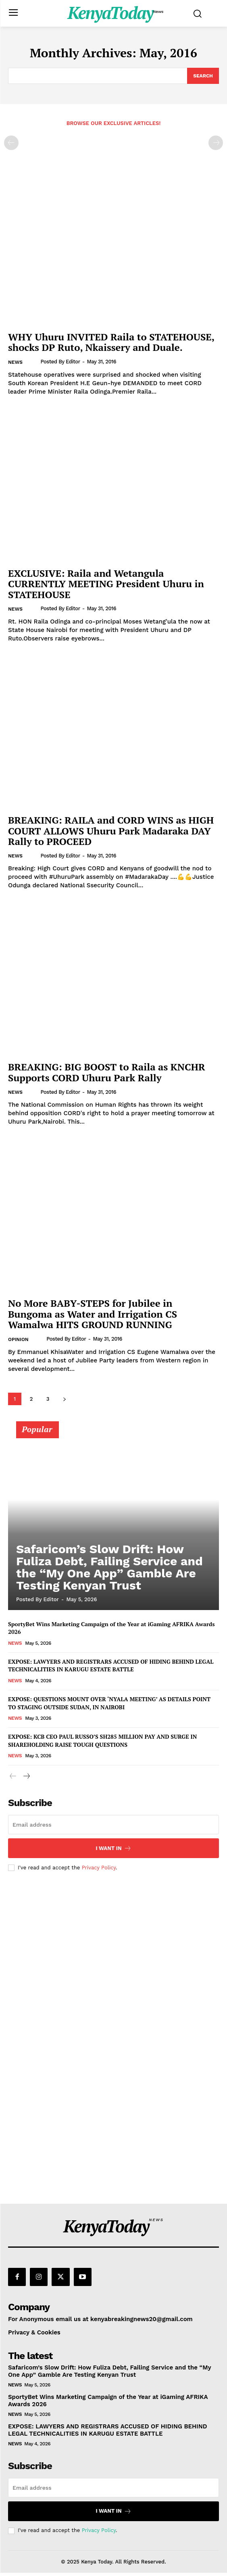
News (15, 362)
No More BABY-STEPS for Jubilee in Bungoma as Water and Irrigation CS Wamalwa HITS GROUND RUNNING (92, 1314)
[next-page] (64, 1399)
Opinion (18, 1339)
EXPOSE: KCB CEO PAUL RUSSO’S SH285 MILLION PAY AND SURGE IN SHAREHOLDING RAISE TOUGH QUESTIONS (102, 1740)
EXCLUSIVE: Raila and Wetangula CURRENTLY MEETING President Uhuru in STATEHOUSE (106, 584)
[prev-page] (11, 143)
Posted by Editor (60, 362)
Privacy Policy (99, 1868)
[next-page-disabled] (215, 143)
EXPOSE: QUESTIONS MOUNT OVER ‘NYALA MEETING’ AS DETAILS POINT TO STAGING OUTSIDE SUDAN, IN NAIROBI (109, 1703)
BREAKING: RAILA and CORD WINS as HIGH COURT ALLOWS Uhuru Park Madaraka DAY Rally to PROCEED (111, 830)
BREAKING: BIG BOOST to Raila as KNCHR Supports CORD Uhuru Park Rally (106, 1072)
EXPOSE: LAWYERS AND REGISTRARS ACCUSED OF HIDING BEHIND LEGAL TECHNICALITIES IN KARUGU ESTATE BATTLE (111, 1665)
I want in (113, 1848)
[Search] (203, 76)
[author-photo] (34, 362)
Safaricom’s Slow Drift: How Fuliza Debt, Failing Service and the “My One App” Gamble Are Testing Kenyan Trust (109, 1567)
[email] (113, 1824)
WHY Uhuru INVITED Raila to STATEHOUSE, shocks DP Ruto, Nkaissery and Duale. (111, 342)
